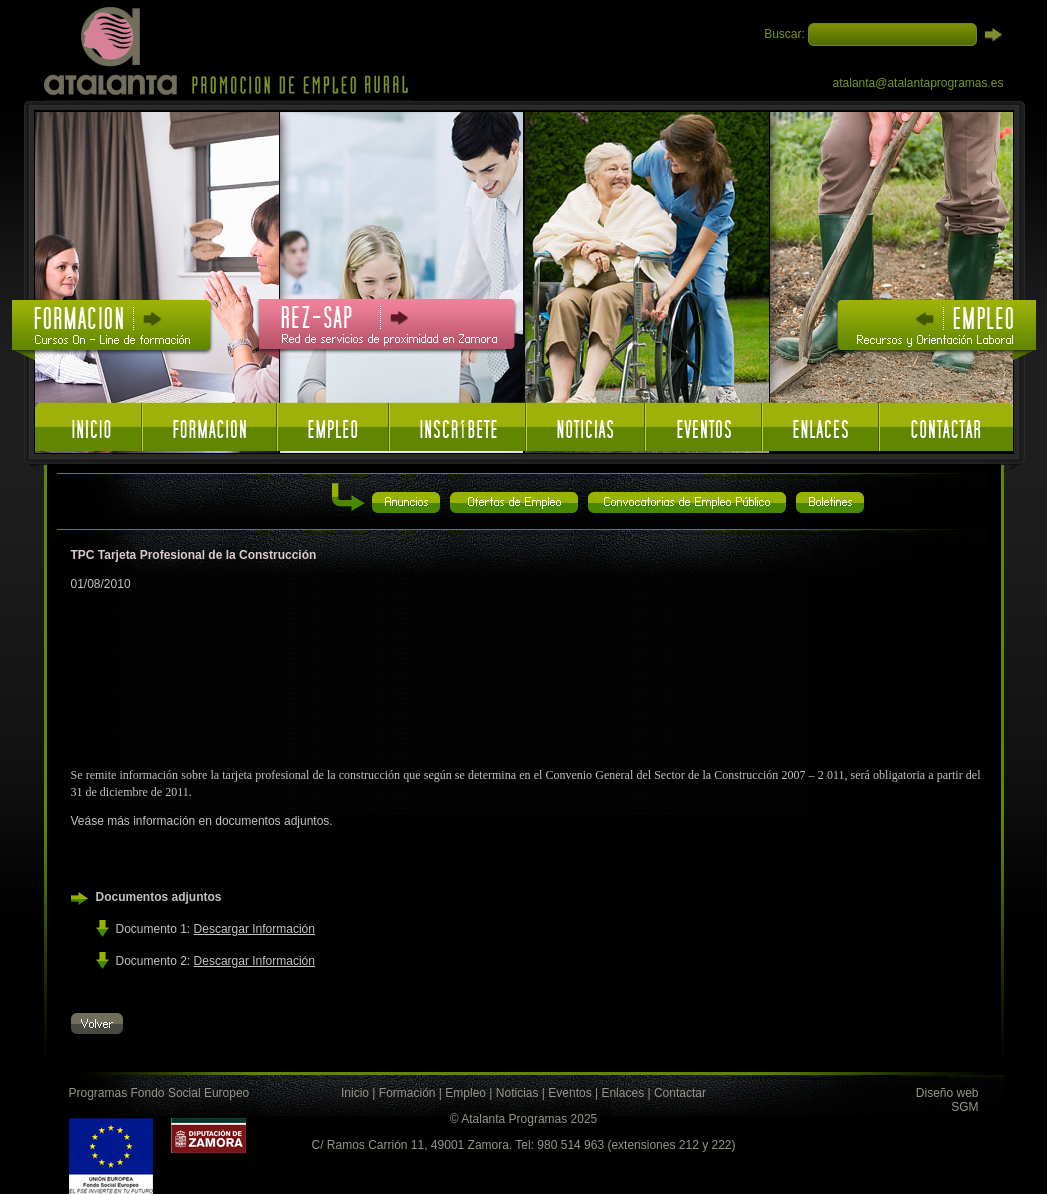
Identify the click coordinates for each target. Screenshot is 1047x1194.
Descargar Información (254, 929)
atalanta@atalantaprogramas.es (918, 83)
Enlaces (622, 1093)
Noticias (517, 1093)
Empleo (465, 1093)
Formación (407, 1093)
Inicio (355, 1093)
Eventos (569, 1093)
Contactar (680, 1093)
